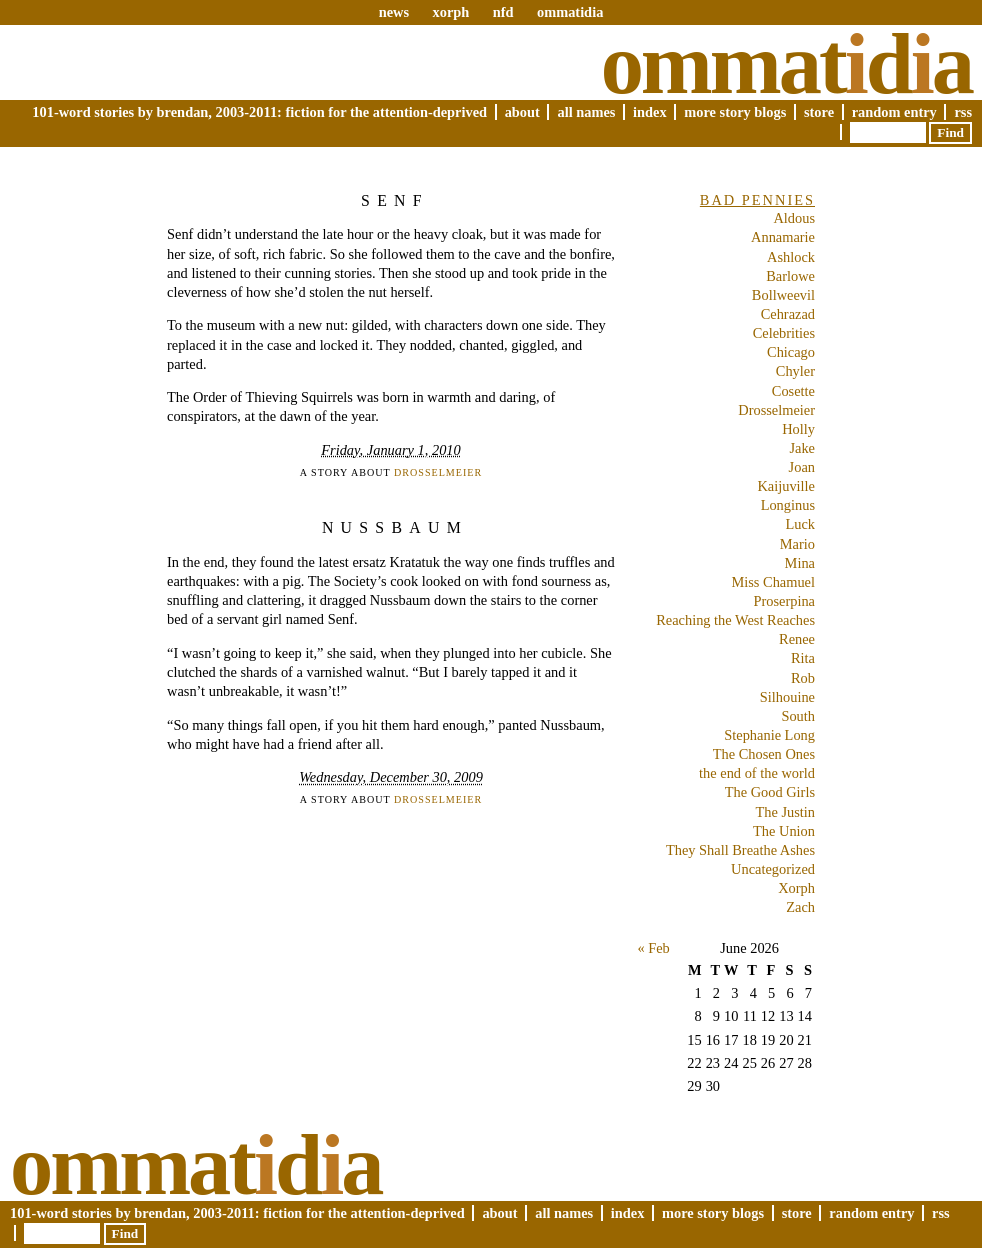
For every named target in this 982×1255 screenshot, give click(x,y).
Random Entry (894, 112)
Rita (803, 658)
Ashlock (791, 257)
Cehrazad (788, 314)
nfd (503, 12)
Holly (798, 429)
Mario (797, 544)
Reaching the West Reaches (735, 620)
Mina (800, 563)
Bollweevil (783, 295)
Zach (800, 907)
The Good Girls (770, 792)
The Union (784, 831)
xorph (450, 12)
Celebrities (784, 333)
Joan (802, 467)
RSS (963, 112)
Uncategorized (773, 869)
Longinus (788, 505)
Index (650, 112)
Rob (803, 678)
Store (819, 112)
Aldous (794, 218)
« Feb (653, 948)
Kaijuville (786, 486)
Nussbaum (395, 527)
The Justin (785, 812)
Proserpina (784, 601)
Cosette (793, 391)
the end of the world (757, 773)
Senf (395, 200)
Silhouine (787, 697)
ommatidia (570, 12)
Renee (797, 639)
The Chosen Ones (764, 754)
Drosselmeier (438, 472)
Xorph (796, 888)
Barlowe (790, 276)
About (522, 112)
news (394, 12)
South (798, 716)
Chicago (791, 352)
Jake (802, 448)
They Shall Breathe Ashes (740, 850)
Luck (800, 524)
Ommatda (786, 64)
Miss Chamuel (773, 582)
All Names (586, 112)
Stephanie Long (769, 735)
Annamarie (783, 237)
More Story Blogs (735, 112)
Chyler (795, 371)
